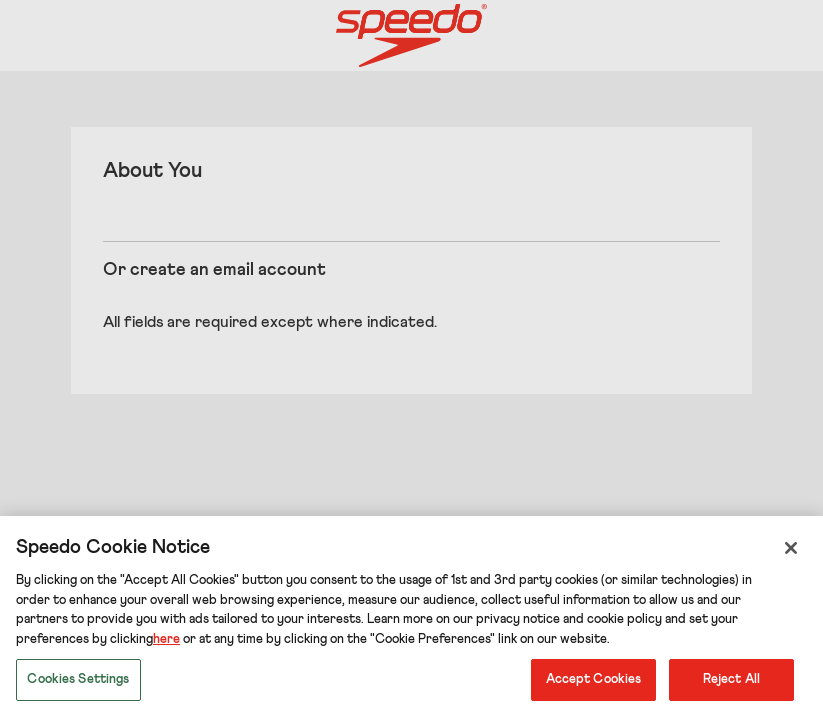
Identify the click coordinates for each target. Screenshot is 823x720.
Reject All (731, 679)
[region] (411, 618)
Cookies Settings (78, 679)
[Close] (791, 548)
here (166, 639)
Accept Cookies (594, 679)
